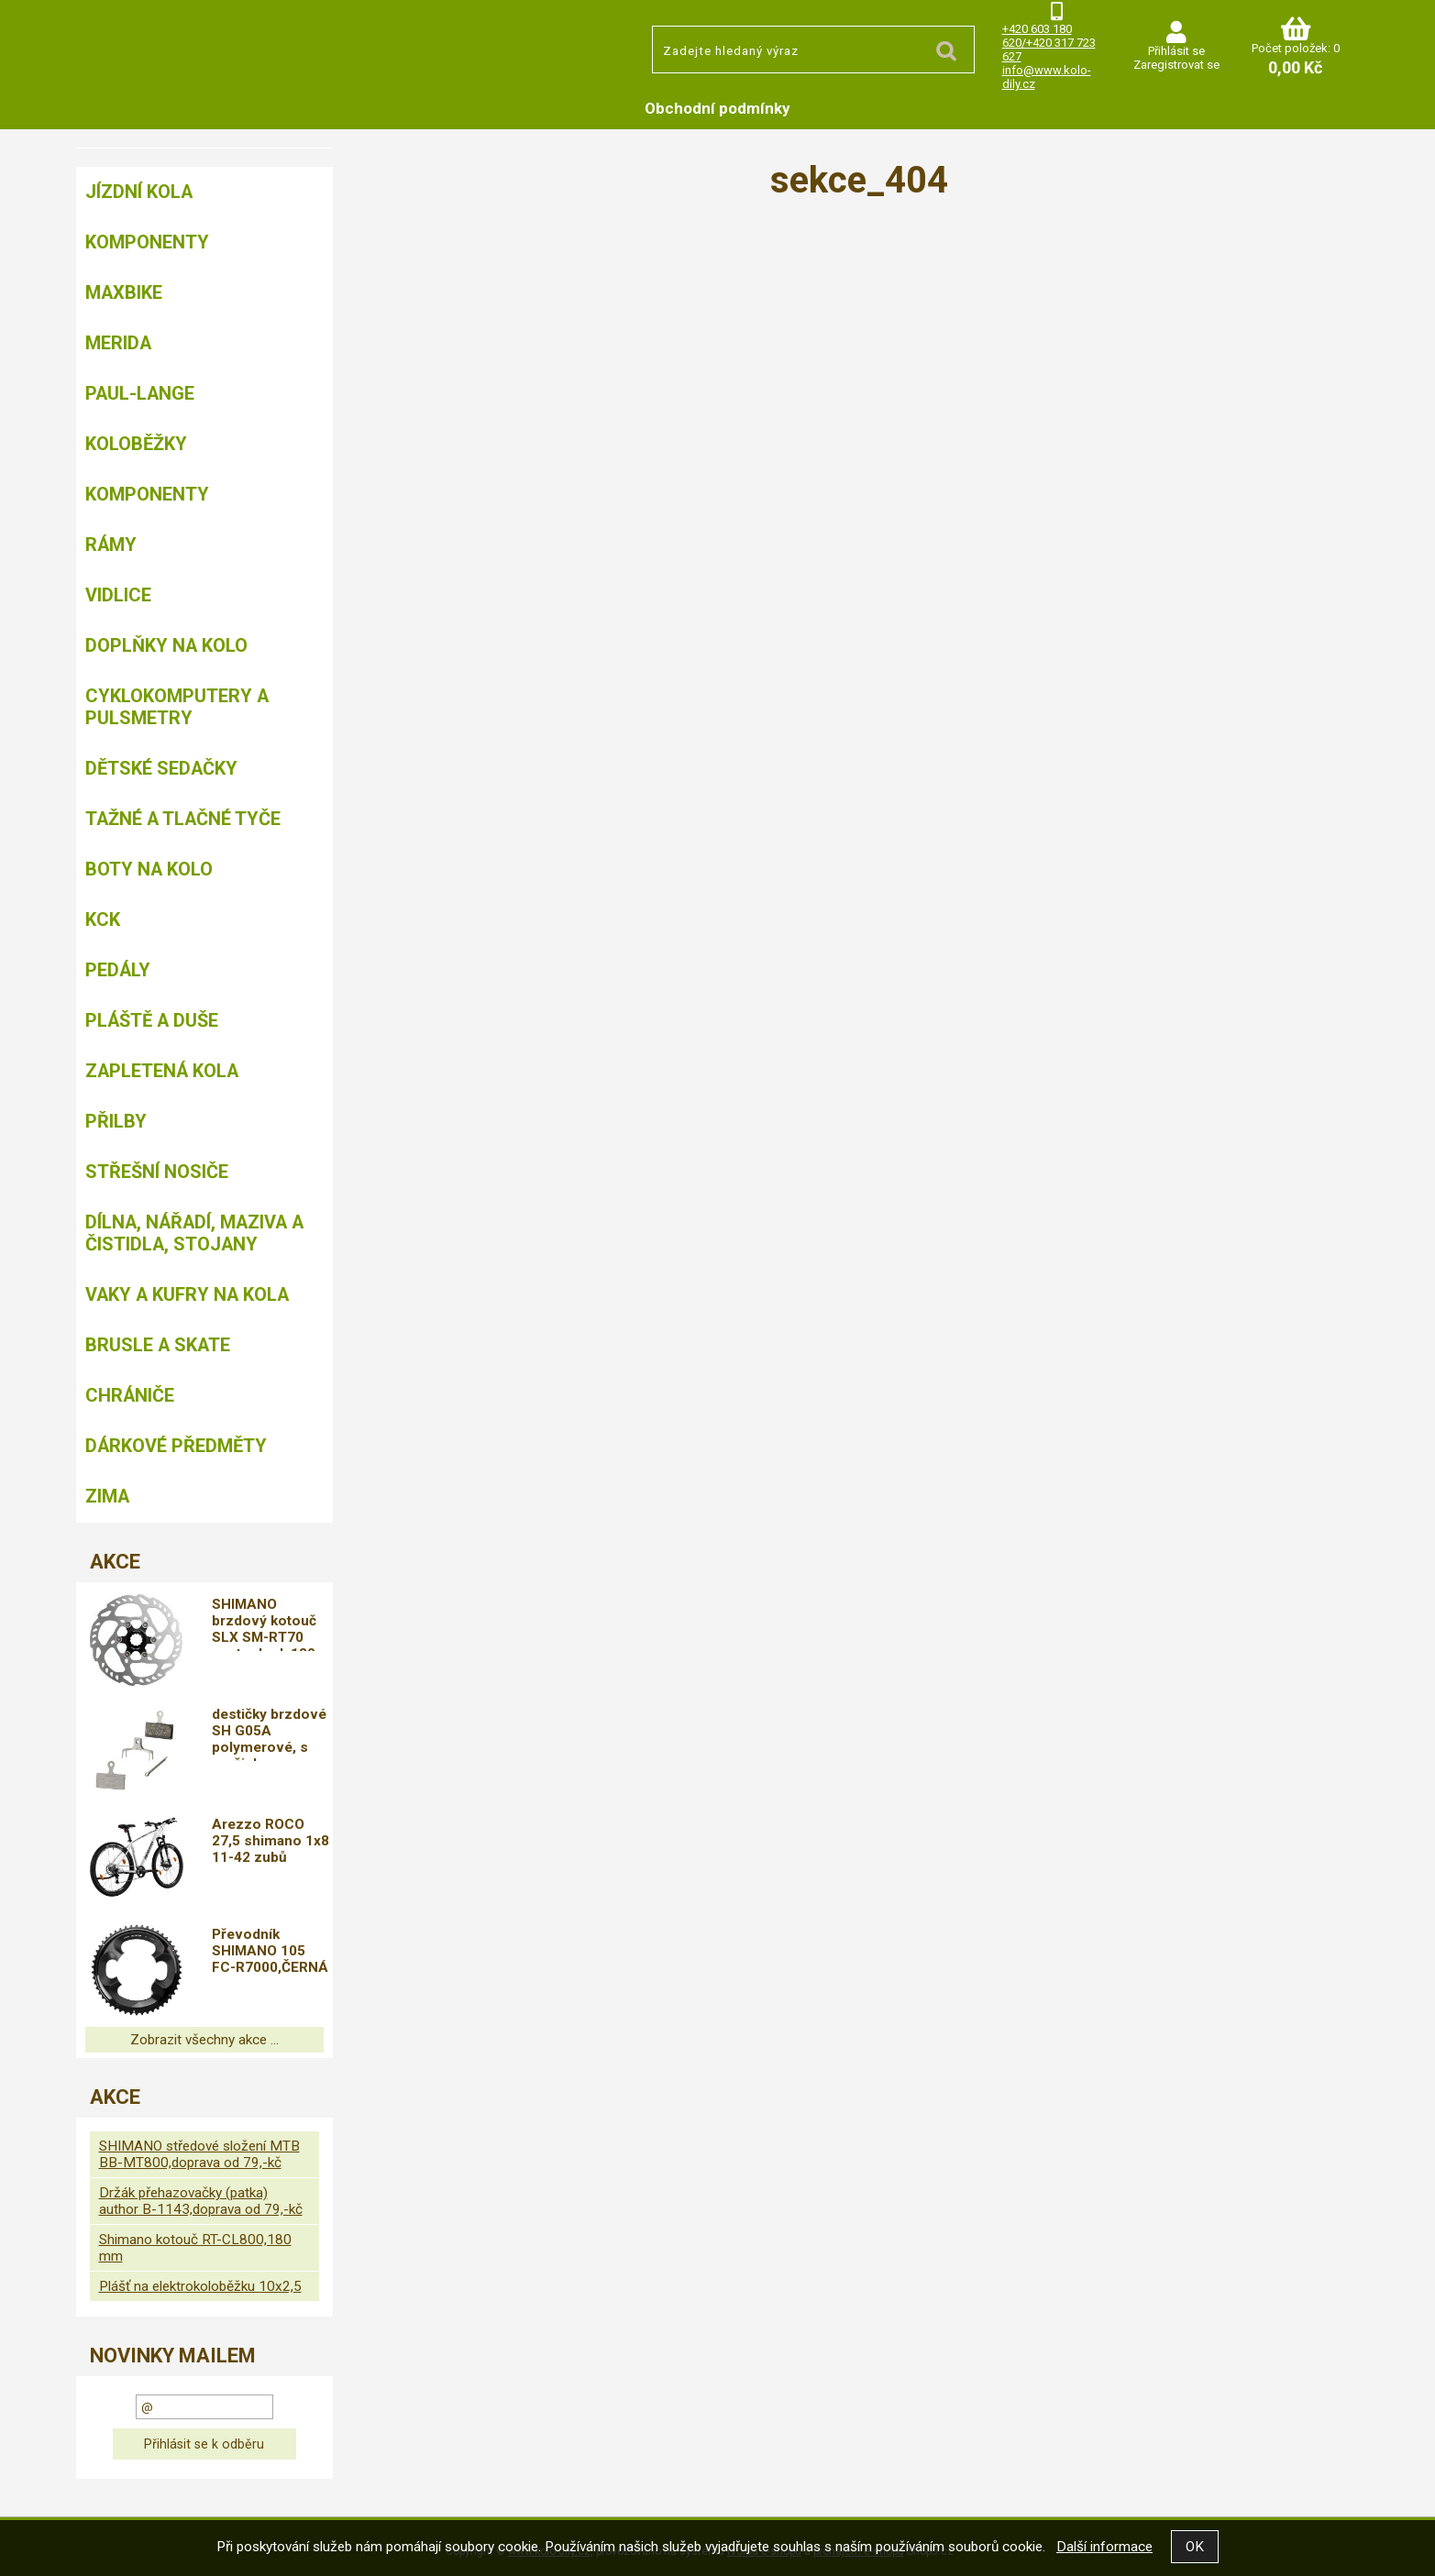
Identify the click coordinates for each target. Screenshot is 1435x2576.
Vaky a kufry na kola (187, 1294)
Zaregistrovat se (1176, 65)
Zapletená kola (161, 1071)
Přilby (116, 1121)
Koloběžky (136, 444)
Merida (118, 343)
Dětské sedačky (161, 768)
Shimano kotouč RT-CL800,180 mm (195, 2247)
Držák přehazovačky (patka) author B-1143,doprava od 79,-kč (201, 2201)
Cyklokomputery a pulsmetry (177, 707)
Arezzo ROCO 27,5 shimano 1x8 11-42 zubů (270, 1841)
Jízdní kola (139, 192)
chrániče (129, 1395)
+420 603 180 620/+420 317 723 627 (1049, 42)
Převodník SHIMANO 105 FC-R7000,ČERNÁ (270, 1951)
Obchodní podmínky (717, 108)
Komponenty (147, 242)
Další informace (1104, 2546)
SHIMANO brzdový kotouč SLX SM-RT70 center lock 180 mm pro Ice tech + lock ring (266, 1623)
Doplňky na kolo (166, 645)
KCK (102, 919)
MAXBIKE (123, 292)
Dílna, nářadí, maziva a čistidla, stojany (194, 1233)
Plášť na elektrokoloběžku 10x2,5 (200, 2286)
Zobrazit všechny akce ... (204, 2039)
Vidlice (118, 595)
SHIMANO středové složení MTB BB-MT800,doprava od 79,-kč (199, 2154)
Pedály (117, 970)
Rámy (111, 545)
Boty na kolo (149, 869)
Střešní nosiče (156, 1172)
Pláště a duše (151, 1020)
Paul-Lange (139, 393)
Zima (107, 1496)
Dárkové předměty (176, 1446)
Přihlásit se (1176, 51)
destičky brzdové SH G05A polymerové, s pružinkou (269, 1733)
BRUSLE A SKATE (157, 1345)
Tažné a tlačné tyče (183, 819)
